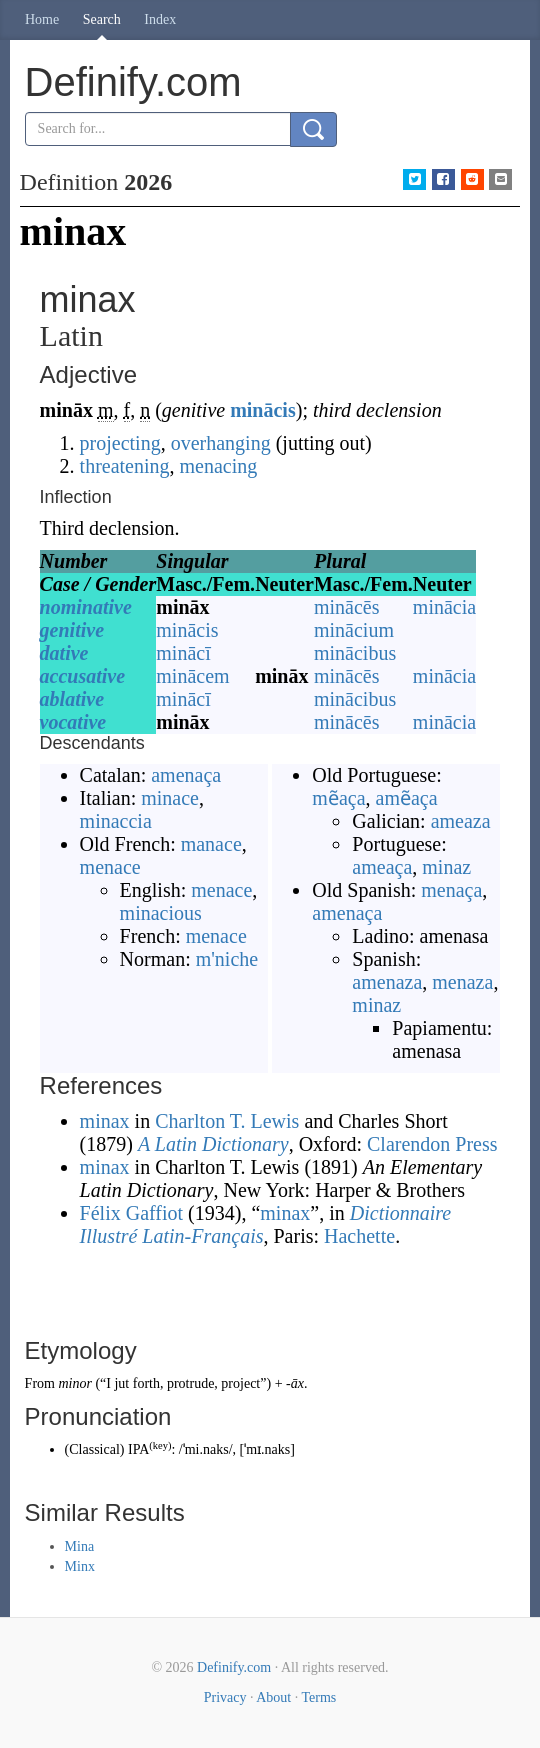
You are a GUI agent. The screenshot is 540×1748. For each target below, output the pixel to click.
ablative (72, 699)
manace (211, 844)
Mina (80, 1546)
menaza (462, 982)
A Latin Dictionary (213, 1144)
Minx (80, 1566)
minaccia (116, 821)
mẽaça (338, 798)
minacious (161, 913)
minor (74, 1383)
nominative (86, 607)
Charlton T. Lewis (227, 1121)
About (273, 1697)
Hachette (359, 1236)
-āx (295, 1383)
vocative (73, 722)
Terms (318, 1697)
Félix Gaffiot (132, 1213)
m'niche (227, 959)
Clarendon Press (432, 1144)
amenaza (387, 982)
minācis (263, 410)
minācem (192, 676)
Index (160, 19)
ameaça (382, 867)
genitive (72, 630)
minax (105, 1121)
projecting (120, 443)
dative (64, 653)
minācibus (355, 653)
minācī (183, 653)
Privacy (225, 1697)
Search (102, 19)
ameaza (461, 821)
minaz (446, 867)
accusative (83, 676)
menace (110, 867)
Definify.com (234, 1667)
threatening (125, 466)
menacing (219, 466)
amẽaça (407, 798)
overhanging (221, 443)
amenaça (186, 775)
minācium (354, 630)
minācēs (347, 607)
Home (42, 19)
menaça (451, 890)
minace (170, 798)
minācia (444, 607)
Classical (94, 1449)
